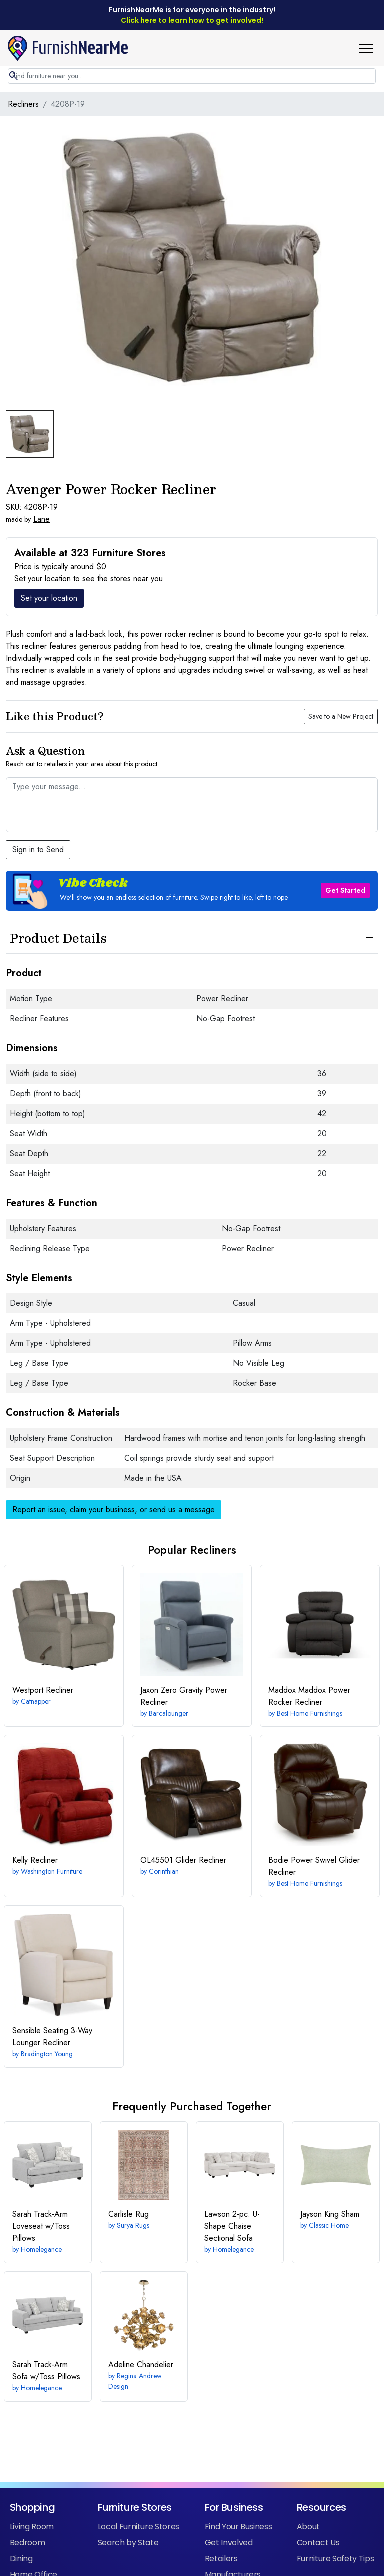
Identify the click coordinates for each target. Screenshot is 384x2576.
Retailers (221, 2558)
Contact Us (318, 2542)
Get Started (346, 890)
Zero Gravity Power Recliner (184, 1696)
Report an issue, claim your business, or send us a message (113, 1509)
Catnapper (36, 1701)
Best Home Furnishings (309, 1713)
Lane (42, 519)
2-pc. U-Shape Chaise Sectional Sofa (232, 2226)
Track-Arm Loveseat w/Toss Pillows (41, 2226)
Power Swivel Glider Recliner (314, 1866)
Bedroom (28, 2542)
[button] (370, 48)
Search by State (128, 2542)
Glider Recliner (183, 1860)
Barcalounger (168, 1713)
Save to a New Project (341, 716)
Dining (21, 2558)
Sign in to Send (38, 849)
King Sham (330, 2214)
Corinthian (164, 1871)
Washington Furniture (51, 1871)
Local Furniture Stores (139, 2526)
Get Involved (229, 2542)
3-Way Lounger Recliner (52, 2036)
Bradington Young (47, 2054)
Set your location (49, 598)
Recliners (23, 104)
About (308, 2526)
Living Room (32, 2526)
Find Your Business (238, 2526)
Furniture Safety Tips (335, 2558)
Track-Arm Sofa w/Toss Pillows (46, 2370)
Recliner (43, 1690)
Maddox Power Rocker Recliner (309, 1696)
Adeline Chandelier (141, 2364)
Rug (128, 2214)
